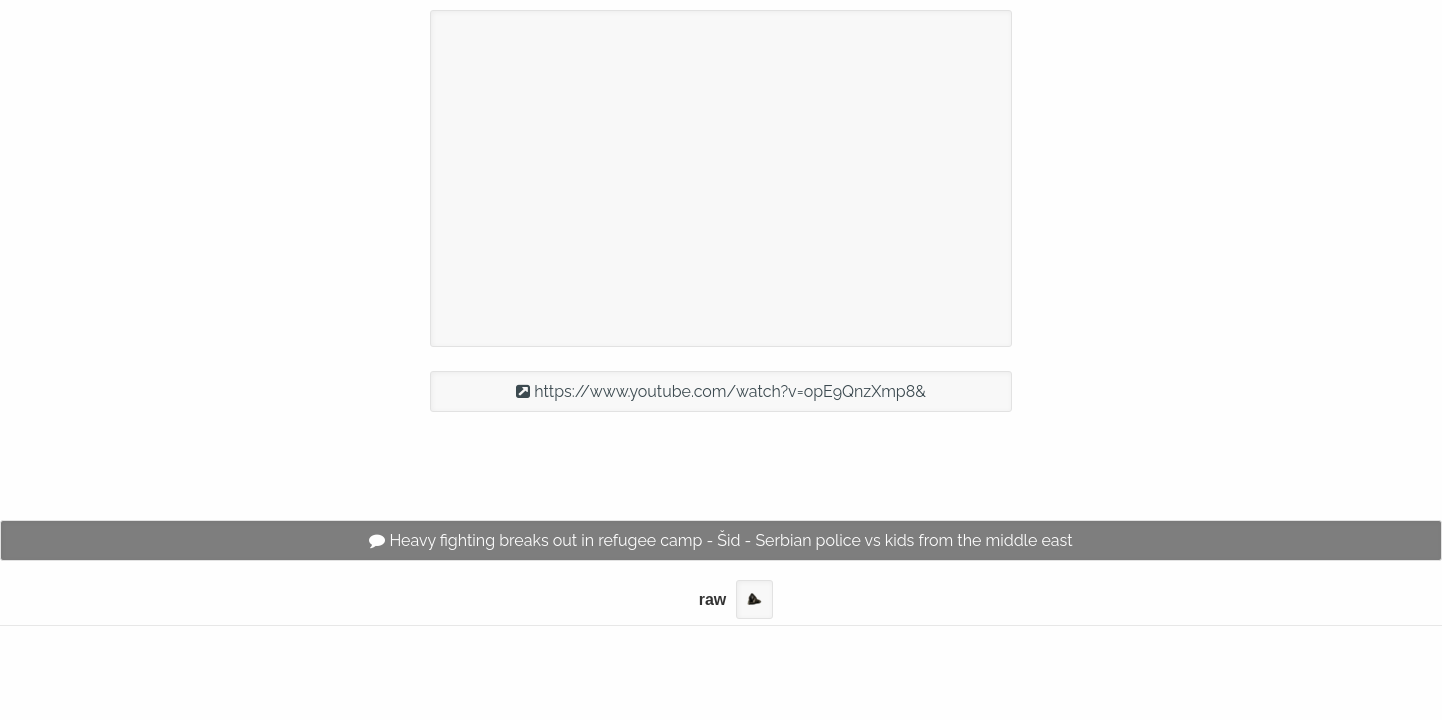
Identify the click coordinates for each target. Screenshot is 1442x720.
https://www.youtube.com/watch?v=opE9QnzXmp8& (721, 391)
